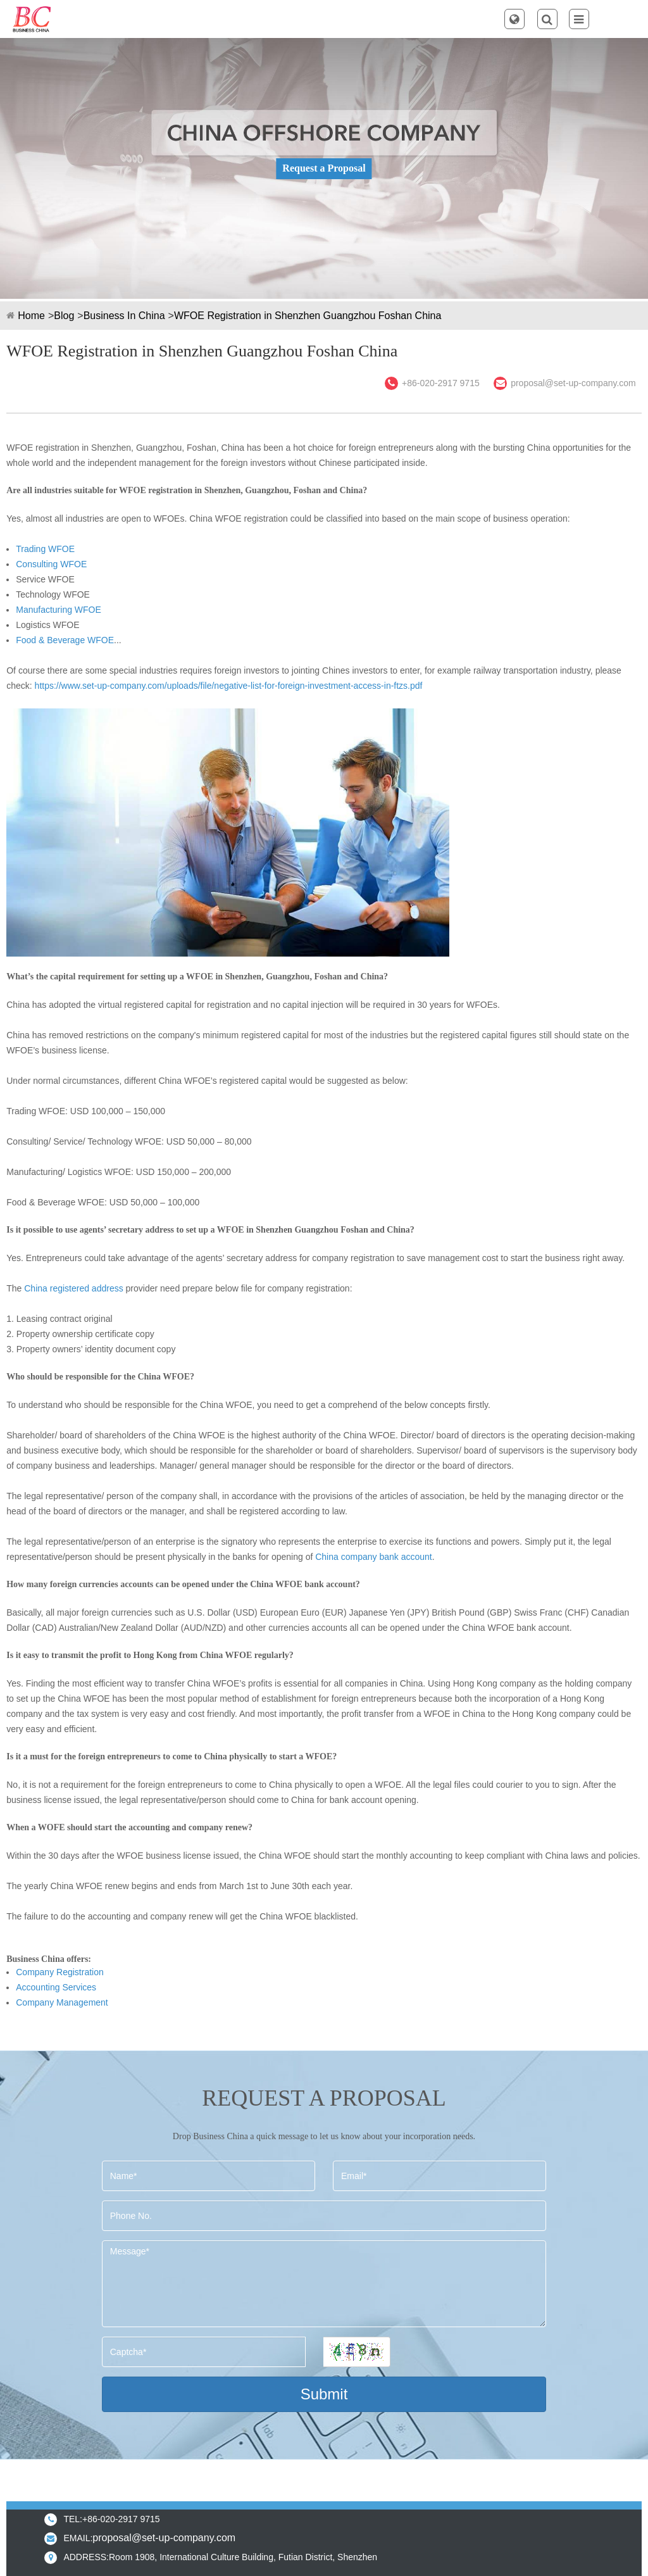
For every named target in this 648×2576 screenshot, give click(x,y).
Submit (324, 2394)
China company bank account (373, 1557)
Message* (324, 2283)
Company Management (62, 2002)
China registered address (73, 1288)
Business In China (124, 315)
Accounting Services (56, 1987)
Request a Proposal (323, 168)
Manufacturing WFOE (58, 610)
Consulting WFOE (51, 564)
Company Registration (60, 1972)
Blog (64, 315)
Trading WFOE (45, 549)
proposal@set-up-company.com (573, 383)
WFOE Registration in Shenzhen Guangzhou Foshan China (307, 315)
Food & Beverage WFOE (65, 640)
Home (31, 315)
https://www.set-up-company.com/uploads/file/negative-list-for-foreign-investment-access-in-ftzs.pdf (229, 686)
